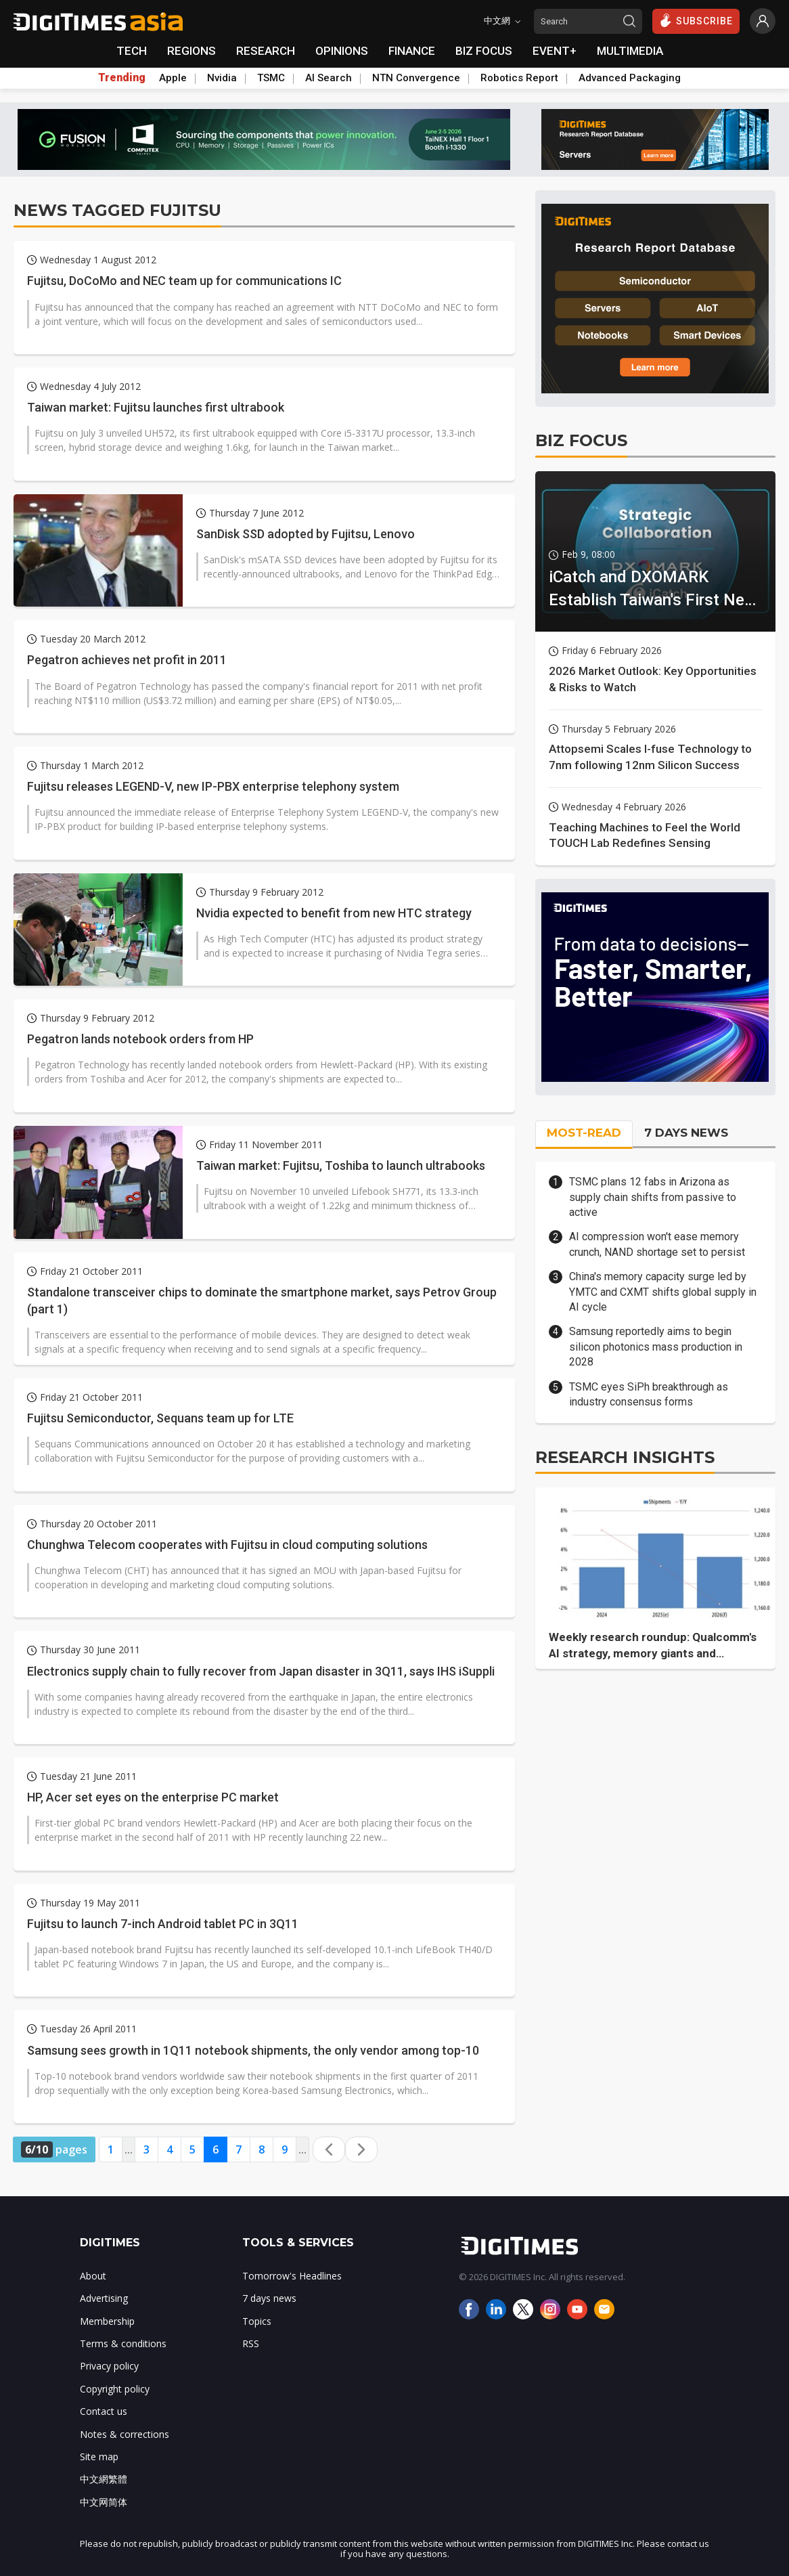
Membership (107, 2321)
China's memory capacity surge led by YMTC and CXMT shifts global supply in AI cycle (663, 1291)
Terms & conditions (123, 2343)
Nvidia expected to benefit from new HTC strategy (334, 913)
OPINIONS (341, 51)
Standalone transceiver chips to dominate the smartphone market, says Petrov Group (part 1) (262, 1300)
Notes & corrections (124, 2434)
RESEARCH (265, 51)
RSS (250, 2343)
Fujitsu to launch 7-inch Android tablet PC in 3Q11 (162, 1924)
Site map (99, 2456)
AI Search (328, 78)
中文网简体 (103, 2501)
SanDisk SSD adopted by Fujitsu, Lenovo (305, 534)
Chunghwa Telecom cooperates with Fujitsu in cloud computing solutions (227, 1544)
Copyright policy (115, 2388)
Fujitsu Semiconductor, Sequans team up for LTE (160, 1418)
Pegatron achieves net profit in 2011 (127, 660)
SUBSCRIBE (696, 20)
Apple (173, 78)
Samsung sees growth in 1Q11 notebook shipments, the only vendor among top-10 (253, 2050)
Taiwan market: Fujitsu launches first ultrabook (155, 407)
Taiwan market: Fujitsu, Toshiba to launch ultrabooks (340, 1165)
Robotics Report (519, 78)
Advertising (104, 2298)
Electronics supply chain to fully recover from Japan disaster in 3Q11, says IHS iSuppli (261, 1671)
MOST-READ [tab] (584, 1132)
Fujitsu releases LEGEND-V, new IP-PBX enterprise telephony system (213, 786)
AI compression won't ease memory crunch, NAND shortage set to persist (657, 1244)
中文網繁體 (103, 2478)
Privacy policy (109, 2365)
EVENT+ (555, 51)
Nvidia (222, 78)
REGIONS (191, 51)
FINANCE (411, 51)
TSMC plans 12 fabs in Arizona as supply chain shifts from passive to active (652, 1197)
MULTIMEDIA (630, 51)
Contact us (103, 2411)
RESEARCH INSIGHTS (625, 1457)
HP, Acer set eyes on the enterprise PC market (153, 1797)
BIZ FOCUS (483, 51)
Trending (121, 78)
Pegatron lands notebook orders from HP (140, 1039)
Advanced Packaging (630, 78)
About (93, 2275)
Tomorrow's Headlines (292, 2275)
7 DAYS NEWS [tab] (686, 1132)
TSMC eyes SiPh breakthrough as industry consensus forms (648, 1394)
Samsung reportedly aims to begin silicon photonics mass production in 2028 (655, 1346)
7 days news (269, 2298)
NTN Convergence (416, 78)
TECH (131, 51)
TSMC (271, 78)
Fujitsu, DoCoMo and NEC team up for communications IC (184, 281)
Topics (256, 2321)
